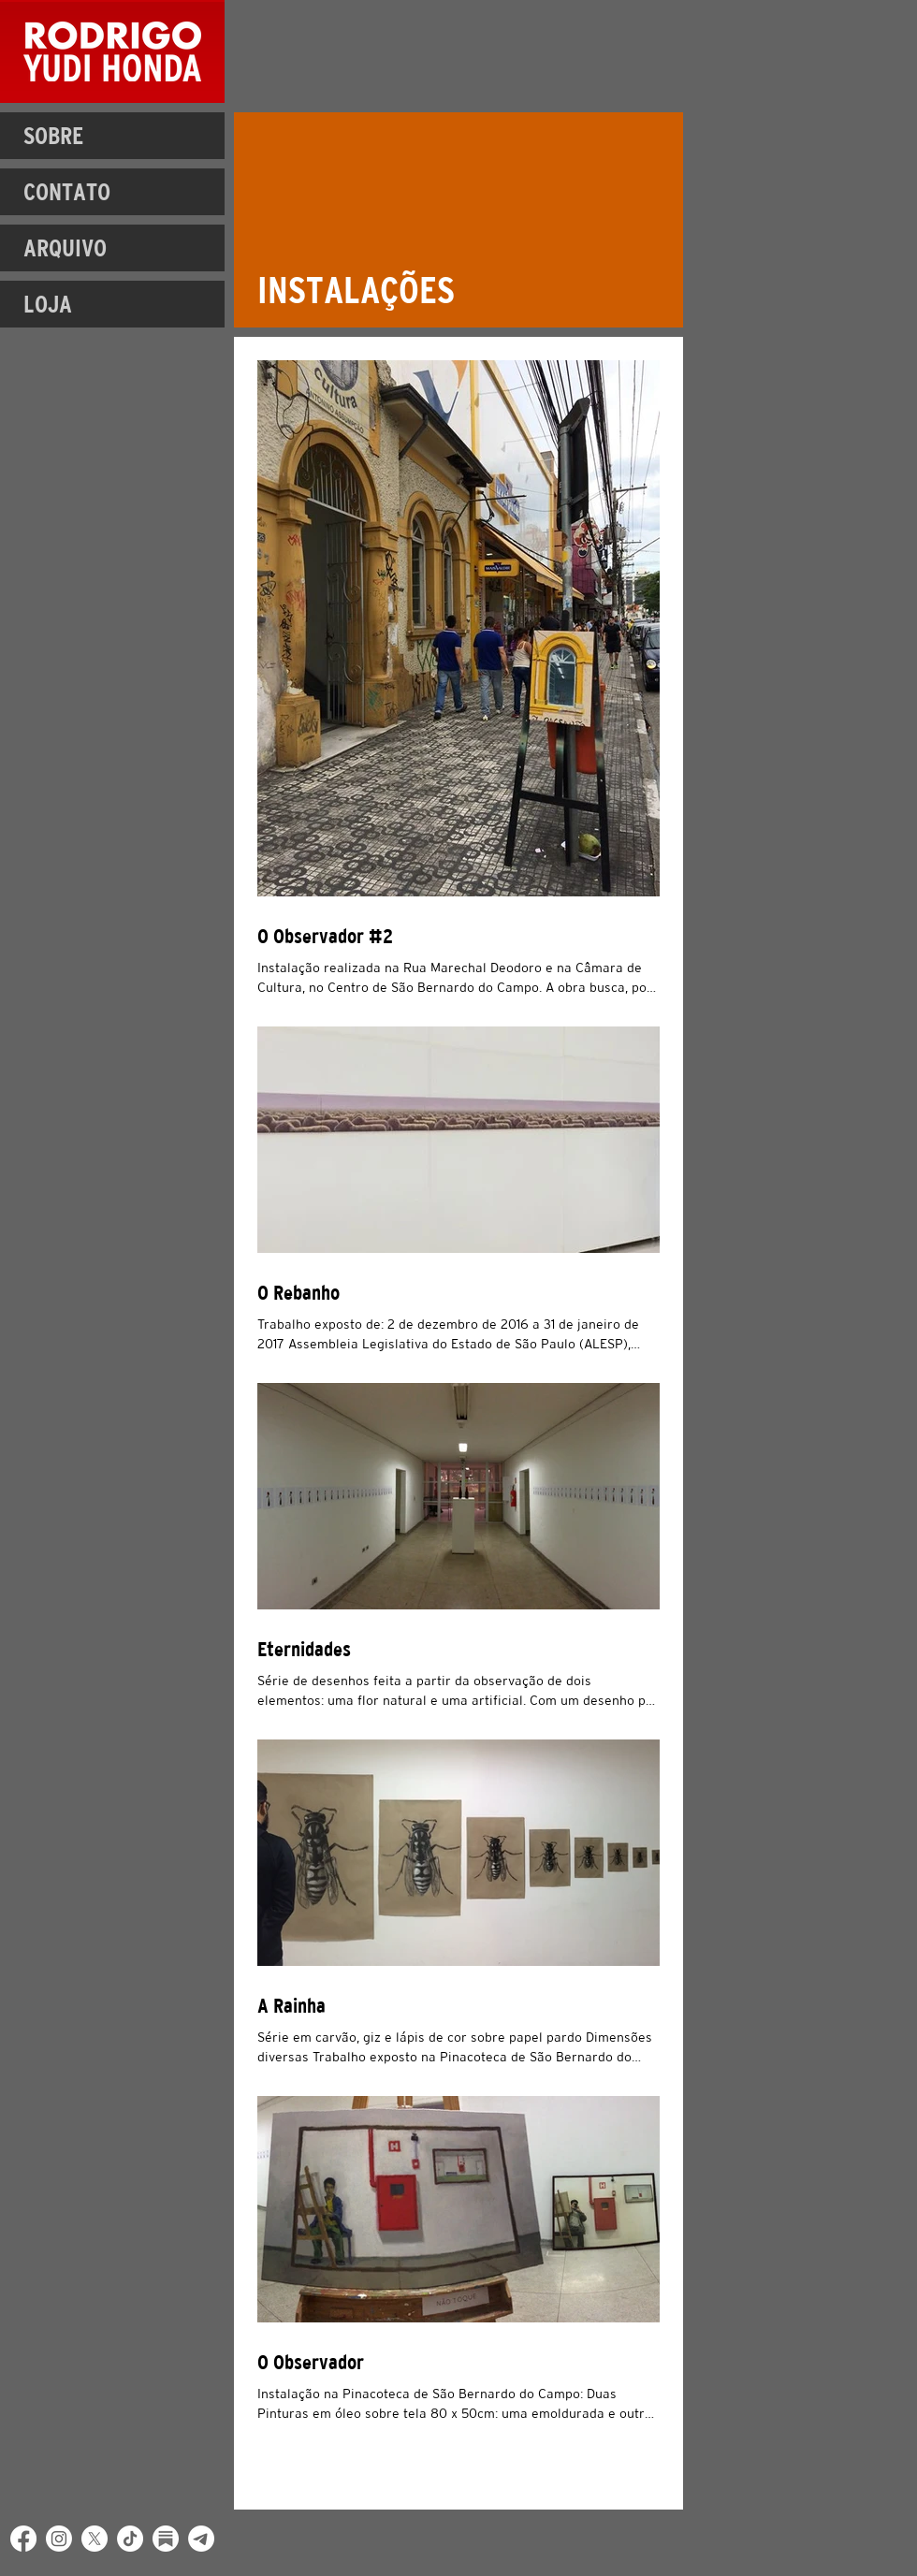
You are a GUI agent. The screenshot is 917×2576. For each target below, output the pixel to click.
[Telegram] (201, 2538)
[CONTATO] (112, 191)
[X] (94, 2538)
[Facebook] (23, 2538)
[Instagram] (59, 2538)
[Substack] (166, 2538)
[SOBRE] (112, 135)
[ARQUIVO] (112, 248)
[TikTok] (130, 2538)
